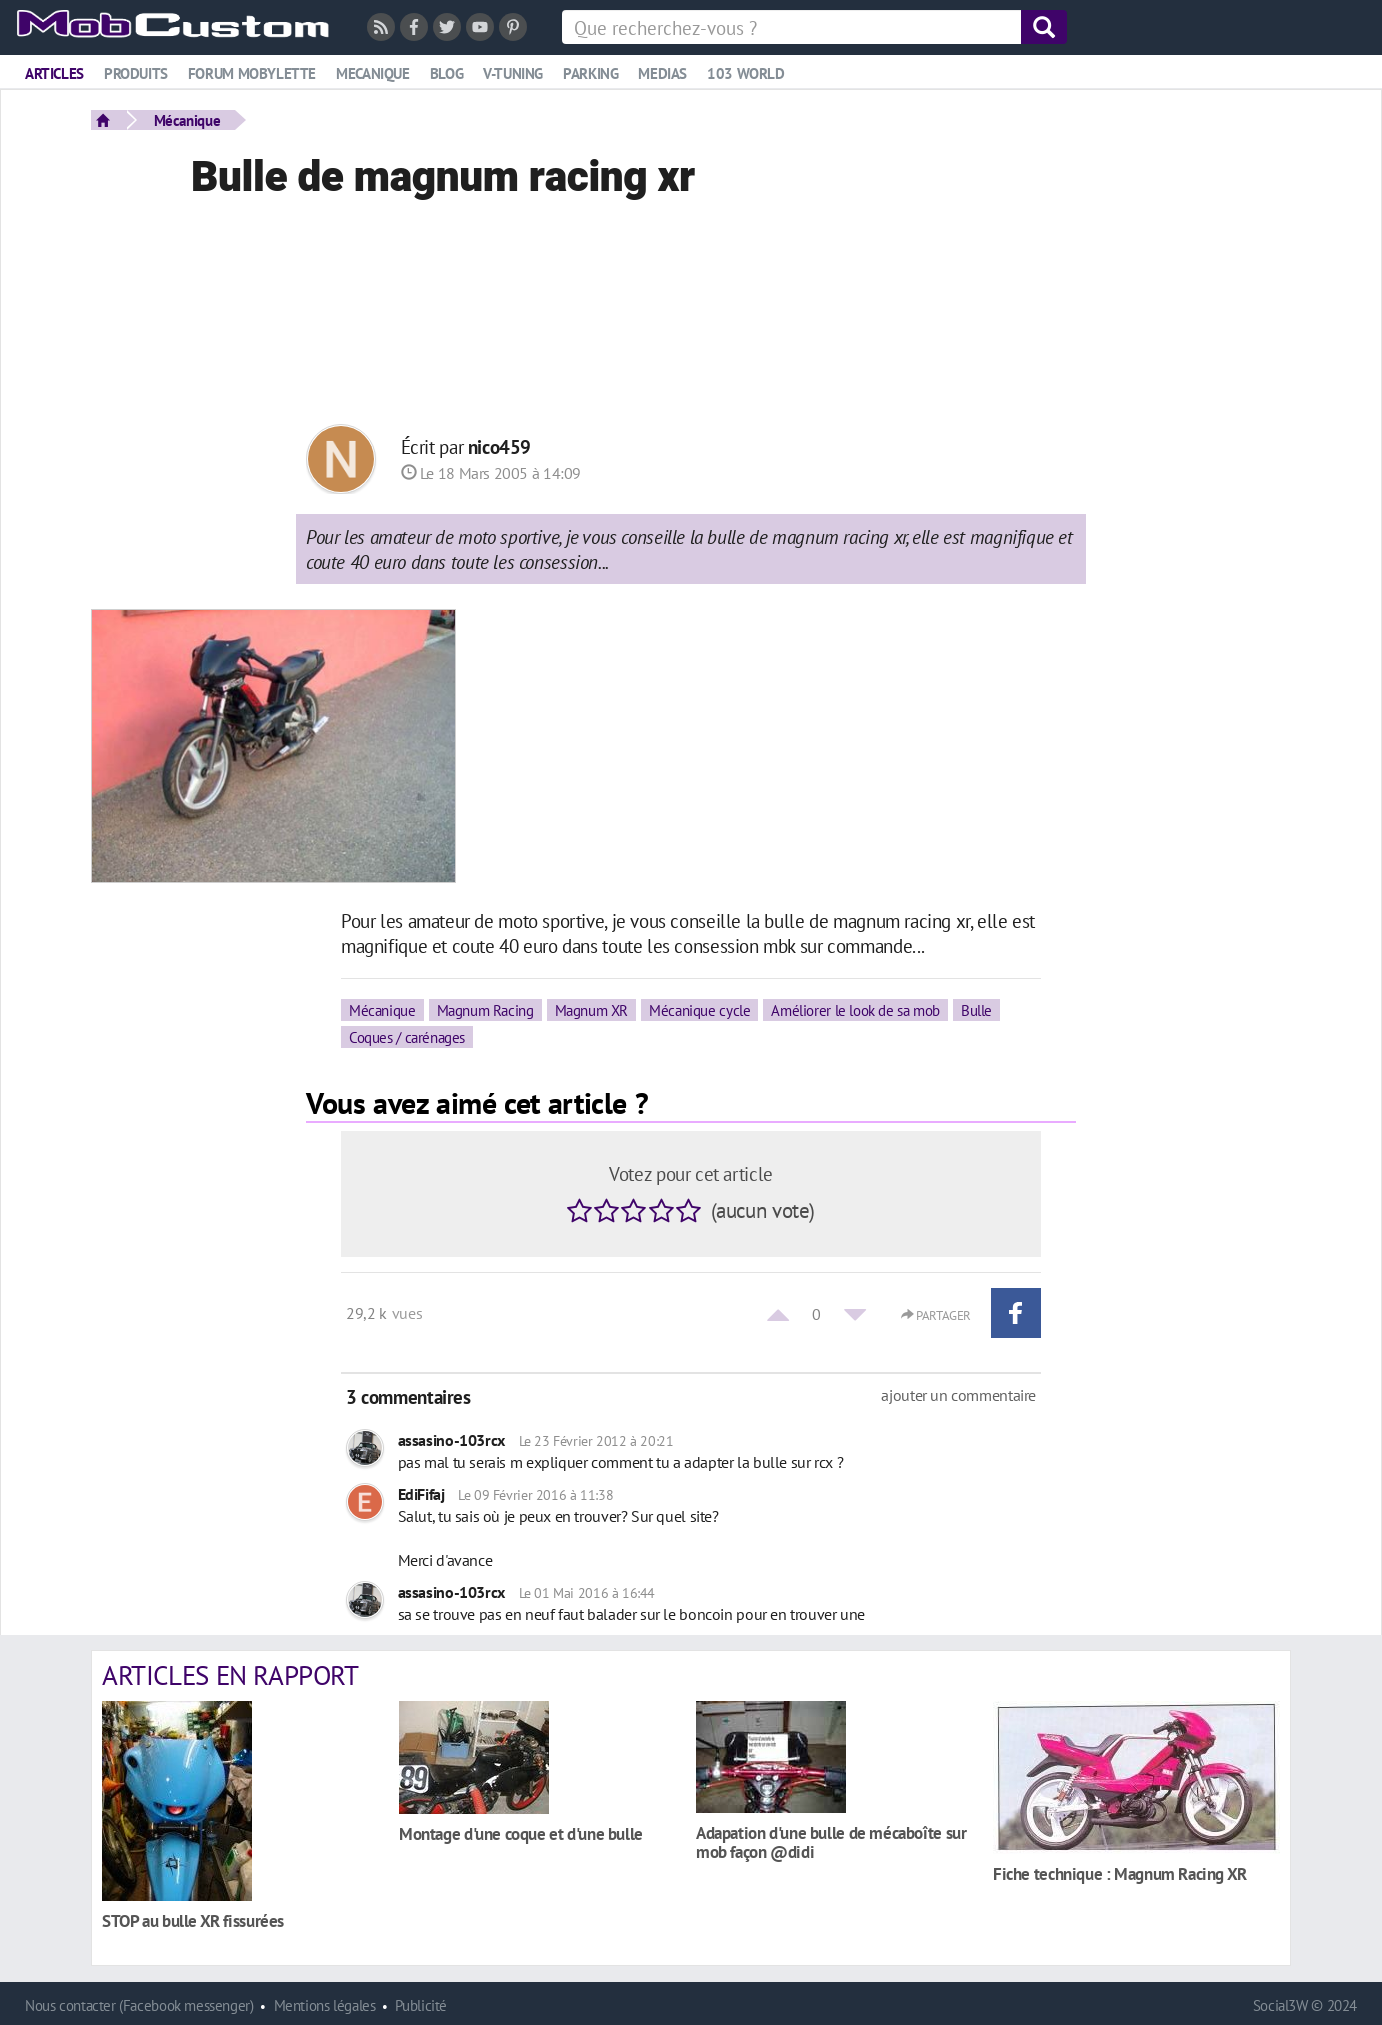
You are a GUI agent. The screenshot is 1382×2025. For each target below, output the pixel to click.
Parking (590, 73)
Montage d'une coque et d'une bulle (521, 1833)
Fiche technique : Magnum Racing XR (1120, 1873)
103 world (746, 73)
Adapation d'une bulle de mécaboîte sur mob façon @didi (831, 1842)
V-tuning (513, 73)
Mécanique (187, 120)
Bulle (976, 1010)
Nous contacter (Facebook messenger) (139, 2005)
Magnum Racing (485, 1010)
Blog (446, 73)
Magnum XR (592, 1010)
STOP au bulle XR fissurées (193, 1920)
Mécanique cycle (699, 1010)
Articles (54, 73)
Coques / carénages (407, 1037)
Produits (136, 73)
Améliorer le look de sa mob (855, 1010)
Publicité (421, 2005)
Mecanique (373, 73)
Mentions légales (325, 2005)
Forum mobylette (252, 73)
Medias (662, 73)
